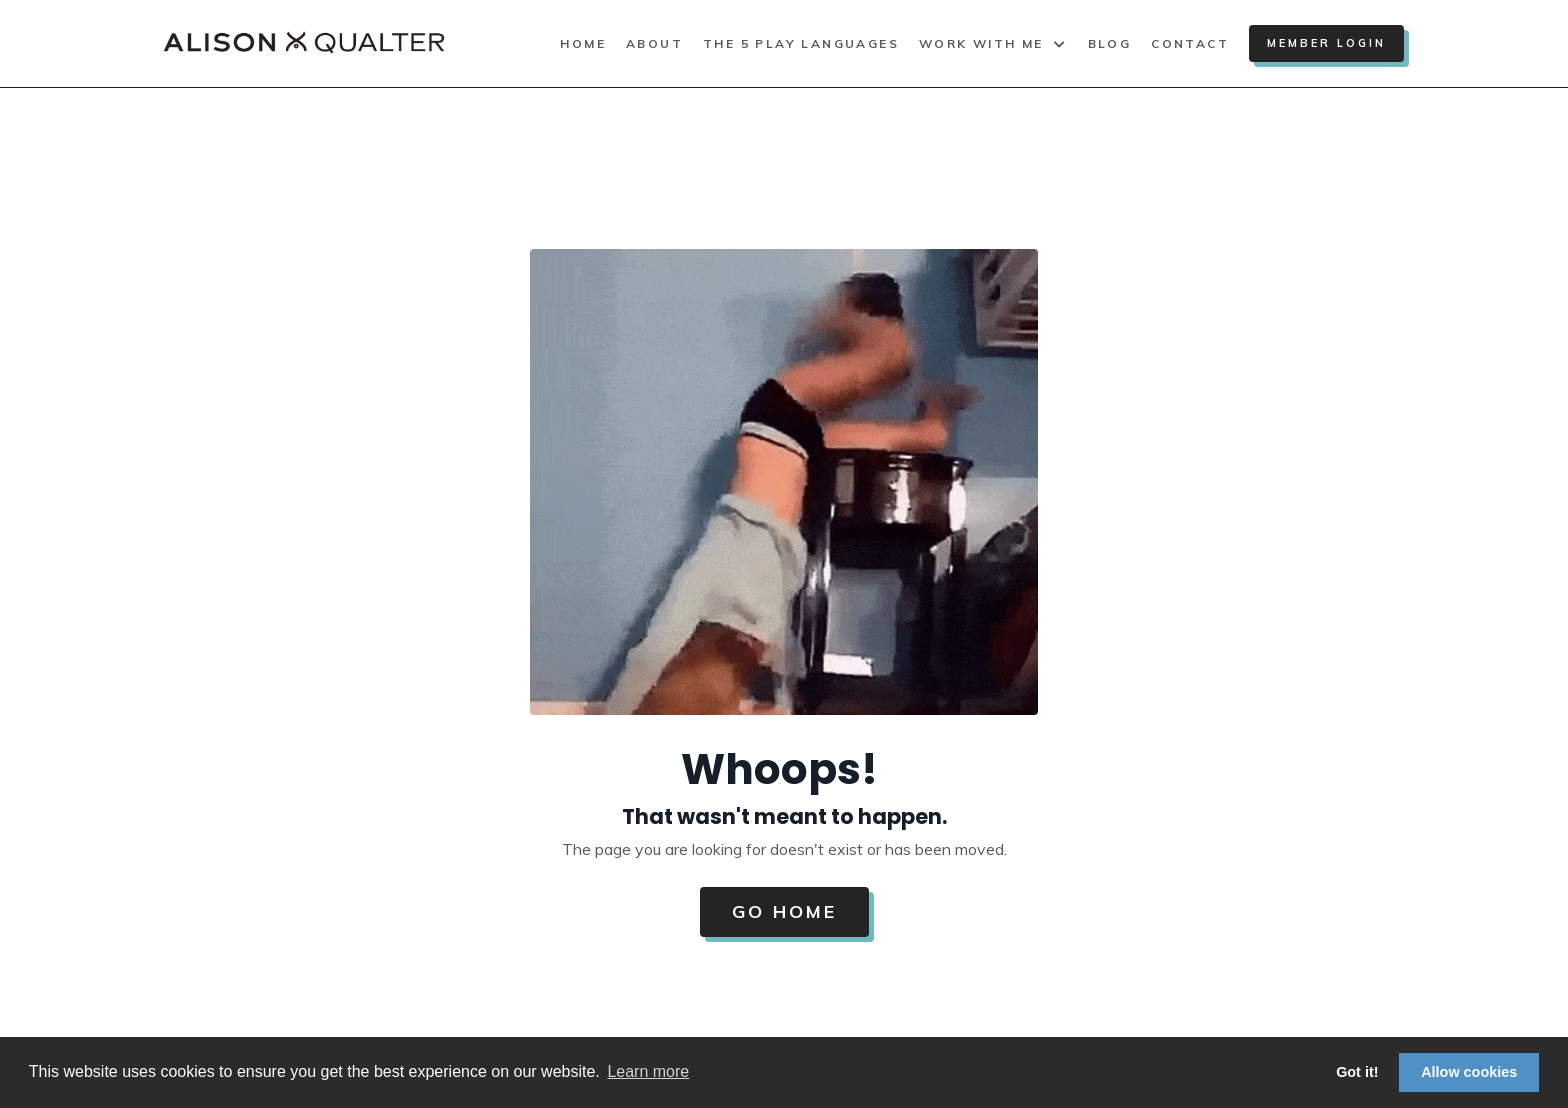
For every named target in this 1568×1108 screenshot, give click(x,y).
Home (583, 43)
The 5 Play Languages (801, 43)
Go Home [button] (784, 911)
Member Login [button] (1326, 43)
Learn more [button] (648, 1071)
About (654, 43)
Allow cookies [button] (1469, 1072)
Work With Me (993, 43)
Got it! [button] (1357, 1072)
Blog (1110, 43)
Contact (1190, 43)
